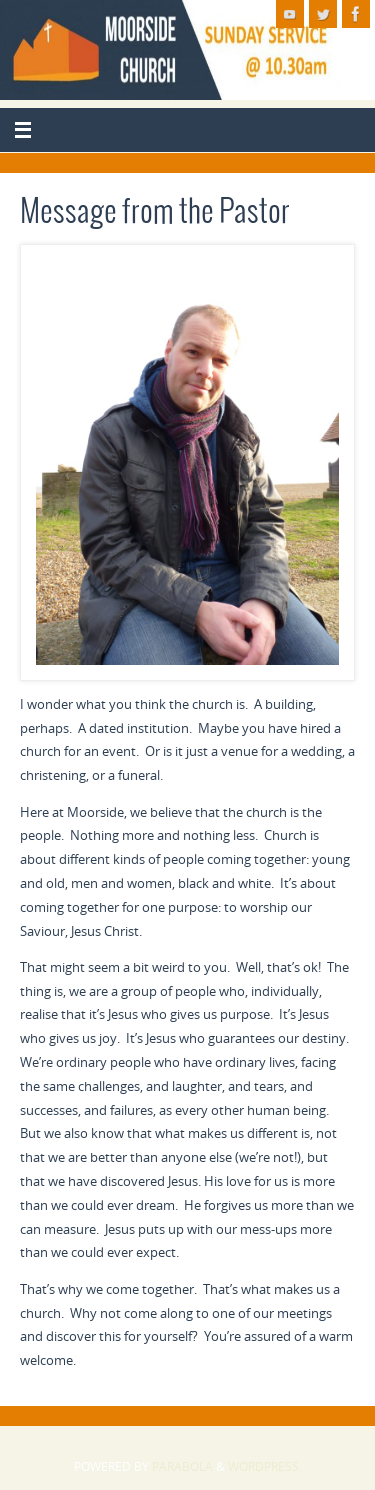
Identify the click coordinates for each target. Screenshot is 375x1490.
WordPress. (265, 1466)
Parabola (182, 1466)
